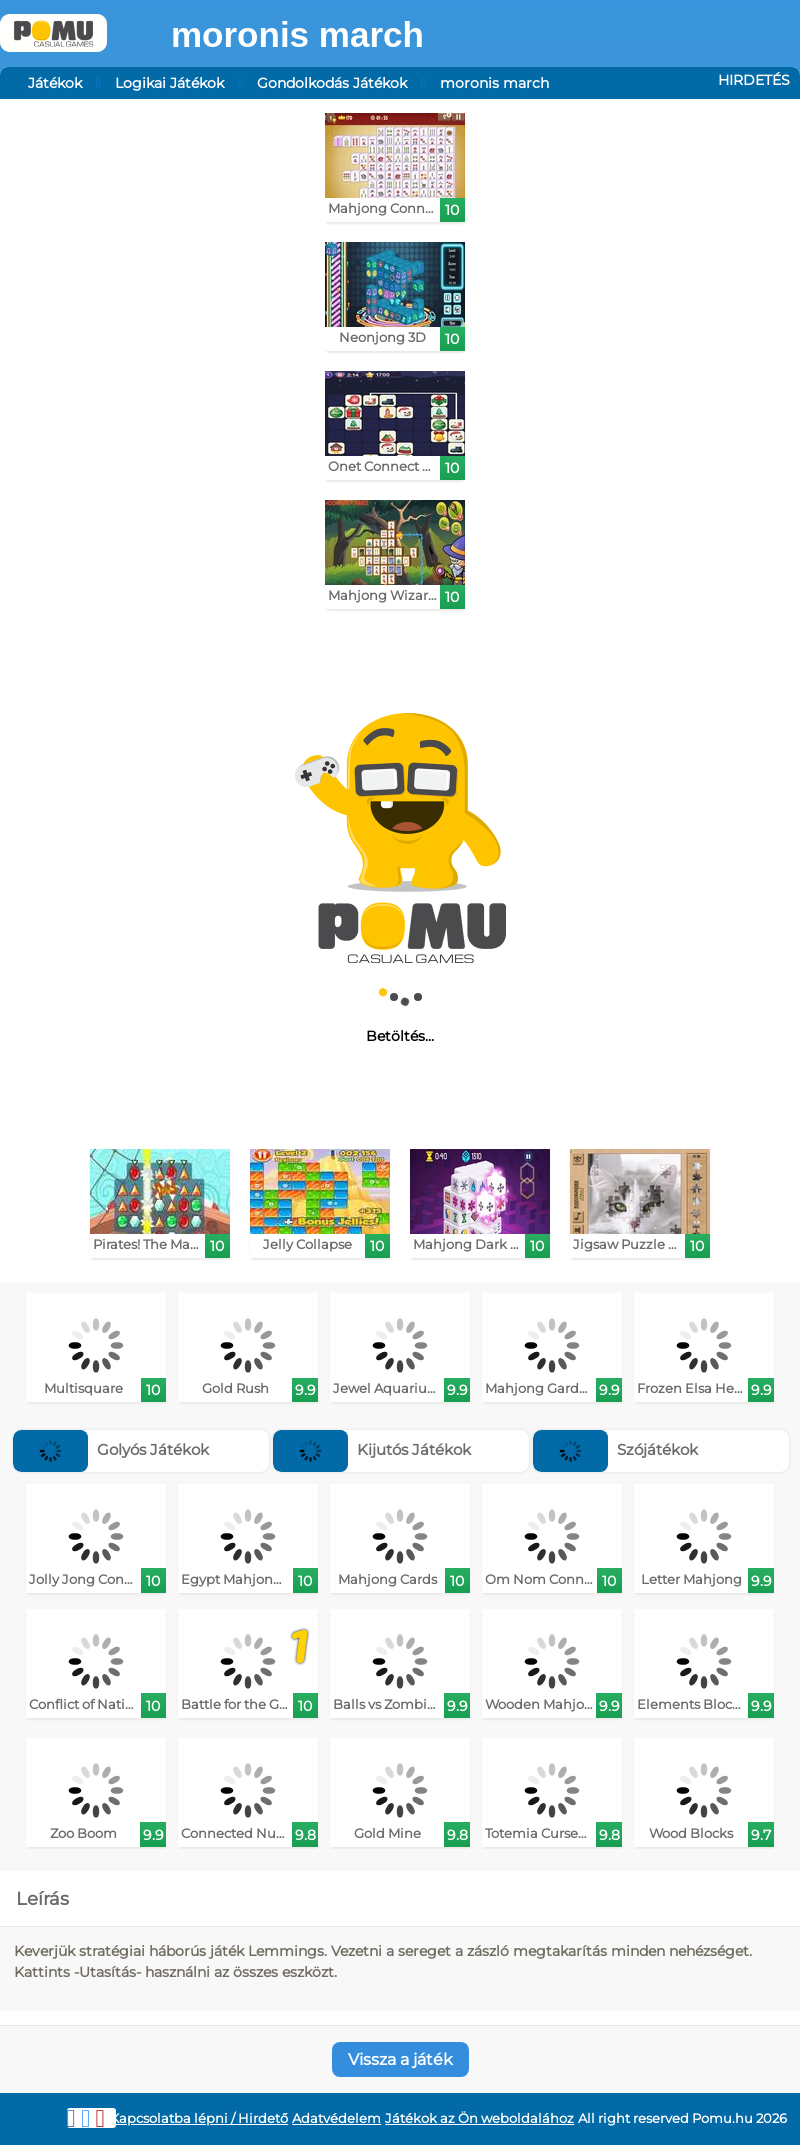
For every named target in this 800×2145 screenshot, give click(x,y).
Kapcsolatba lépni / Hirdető (199, 2118)
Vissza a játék (400, 2059)
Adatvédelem (336, 2118)
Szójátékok (615, 1449)
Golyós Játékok (111, 1449)
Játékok (55, 83)
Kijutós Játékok (372, 1449)
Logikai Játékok (169, 83)
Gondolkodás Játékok (332, 83)
